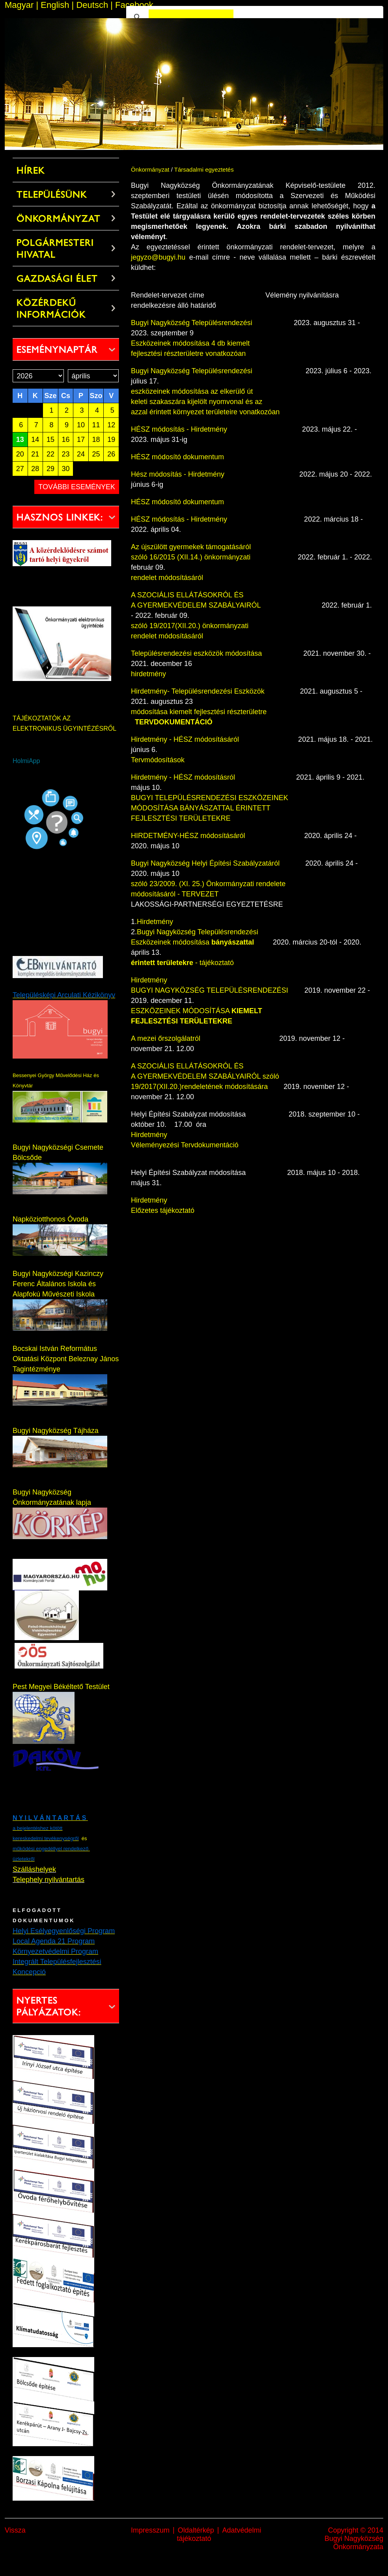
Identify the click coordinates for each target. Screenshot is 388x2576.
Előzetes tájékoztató (162, 1210)
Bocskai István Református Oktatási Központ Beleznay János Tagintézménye (66, 1359)
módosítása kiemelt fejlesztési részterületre (199, 712)
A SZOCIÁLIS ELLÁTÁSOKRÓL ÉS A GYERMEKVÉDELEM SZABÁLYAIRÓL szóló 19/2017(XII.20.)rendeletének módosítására (205, 1076)
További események (76, 487)
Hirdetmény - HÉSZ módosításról (184, 777)
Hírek (31, 170)
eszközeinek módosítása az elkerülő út (192, 391)
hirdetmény (148, 674)
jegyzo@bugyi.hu (158, 257)
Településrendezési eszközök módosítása (196, 653)
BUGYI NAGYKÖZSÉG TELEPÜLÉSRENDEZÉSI (209, 990)
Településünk (52, 194)
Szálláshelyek (34, 1869)
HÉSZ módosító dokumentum (177, 457)
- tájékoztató (182, 963)
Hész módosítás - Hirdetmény (177, 474)
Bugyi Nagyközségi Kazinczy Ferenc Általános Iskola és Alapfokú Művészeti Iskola (58, 1284)
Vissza (15, 2530)
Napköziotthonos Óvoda (50, 1219)
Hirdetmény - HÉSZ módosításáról (185, 739)
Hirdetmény (155, 922)
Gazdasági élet (57, 278)
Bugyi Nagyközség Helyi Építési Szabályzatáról (207, 863)
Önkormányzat (59, 218)
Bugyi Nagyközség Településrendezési (212, 323)
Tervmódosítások (158, 760)
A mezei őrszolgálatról (166, 1038)
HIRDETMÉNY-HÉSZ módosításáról (188, 836)
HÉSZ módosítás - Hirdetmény (179, 429)
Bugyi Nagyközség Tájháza (56, 1431)
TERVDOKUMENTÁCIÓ (174, 722)
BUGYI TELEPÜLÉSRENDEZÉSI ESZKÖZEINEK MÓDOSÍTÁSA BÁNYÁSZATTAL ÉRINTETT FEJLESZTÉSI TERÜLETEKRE (209, 808)
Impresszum (150, 2530)
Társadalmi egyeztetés (204, 169)
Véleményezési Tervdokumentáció (185, 1145)
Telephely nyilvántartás (48, 1880)
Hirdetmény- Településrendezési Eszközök (198, 691)
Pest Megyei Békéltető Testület (61, 1687)
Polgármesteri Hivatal (55, 248)
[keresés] (191, 17)
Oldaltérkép (196, 2530)
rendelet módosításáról (167, 578)
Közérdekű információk (51, 308)
